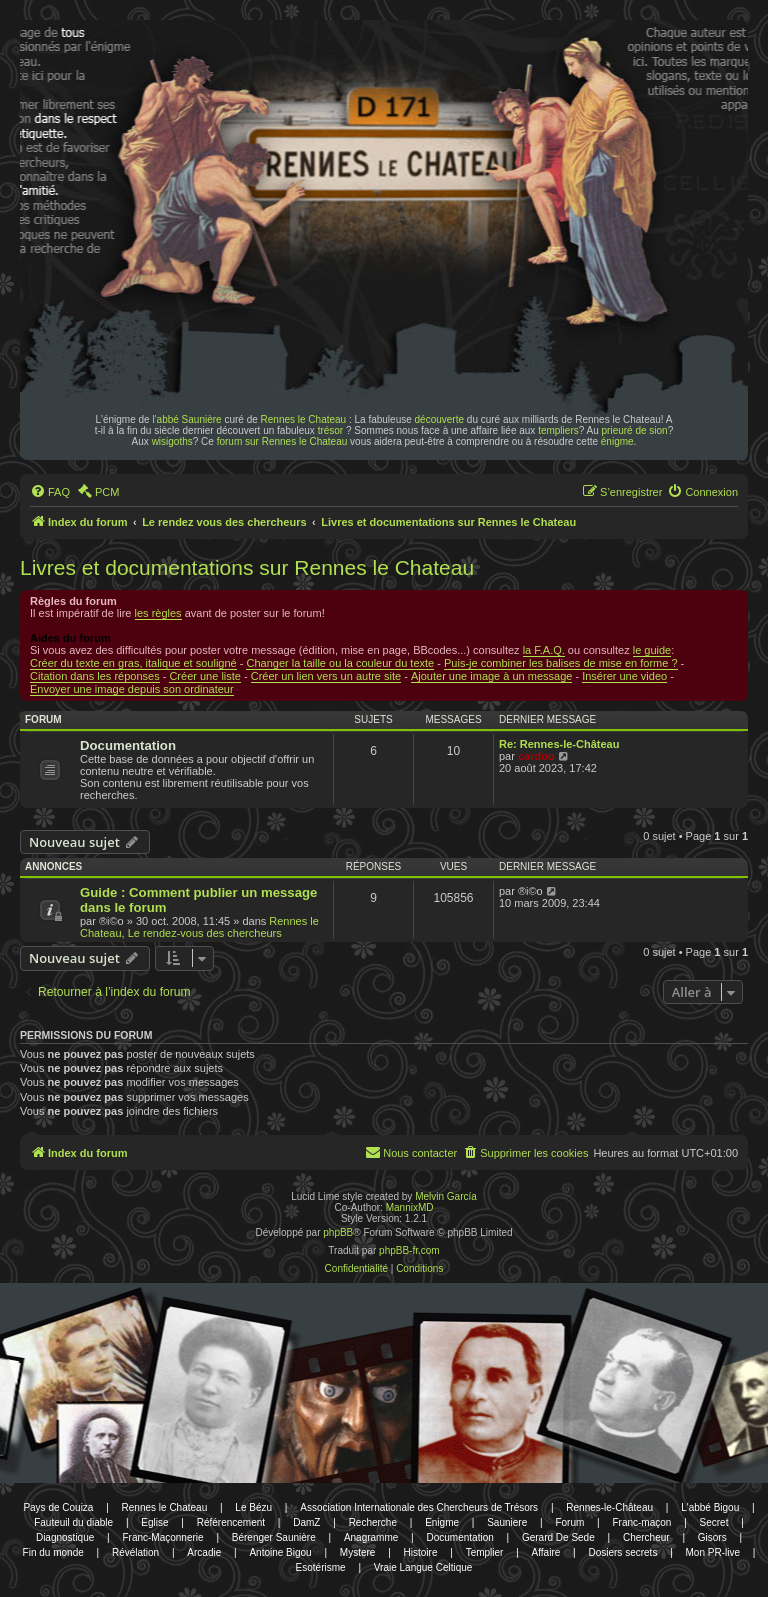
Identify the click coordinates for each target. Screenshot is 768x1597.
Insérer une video (624, 676)
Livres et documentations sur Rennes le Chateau (247, 567)
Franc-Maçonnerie (162, 1537)
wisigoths (172, 441)
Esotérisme (321, 1567)
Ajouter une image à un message (491, 676)
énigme (617, 441)
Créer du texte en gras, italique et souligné (133, 663)
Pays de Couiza (58, 1507)
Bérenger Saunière (274, 1537)
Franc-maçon (641, 1522)
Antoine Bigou (280, 1552)
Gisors (712, 1537)
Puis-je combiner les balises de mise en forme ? (561, 663)
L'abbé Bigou (710, 1507)
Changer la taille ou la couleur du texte (340, 663)
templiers (558, 430)
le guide (652, 650)
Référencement (231, 1522)
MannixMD (410, 1207)
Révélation (135, 1552)
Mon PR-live (713, 1552)
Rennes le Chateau (304, 419)
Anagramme (371, 1537)
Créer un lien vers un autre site (326, 676)
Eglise (154, 1522)
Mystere (358, 1552)
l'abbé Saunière (186, 419)
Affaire (546, 1552)
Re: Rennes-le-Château (559, 744)
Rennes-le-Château (609, 1507)
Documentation (128, 745)
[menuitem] (50, 492)
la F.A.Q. (544, 650)
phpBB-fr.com (409, 1250)
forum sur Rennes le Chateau (282, 441)
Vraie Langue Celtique (423, 1567)
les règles (158, 613)
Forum (569, 1522)
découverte (439, 419)
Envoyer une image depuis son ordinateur (132, 689)
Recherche (373, 1522)
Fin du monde (53, 1552)
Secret (714, 1522)
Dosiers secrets (622, 1552)
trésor (331, 430)
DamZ (306, 1522)
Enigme (442, 1522)
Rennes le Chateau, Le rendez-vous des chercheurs (199, 927)
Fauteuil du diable (73, 1522)
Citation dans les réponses (95, 676)
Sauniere (507, 1522)
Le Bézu (253, 1507)
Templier (485, 1552)
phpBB (338, 1232)
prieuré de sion (635, 430)
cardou (536, 756)
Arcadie (204, 1552)
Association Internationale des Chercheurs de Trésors (419, 1507)
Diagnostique (65, 1537)
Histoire (421, 1552)
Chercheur (646, 1537)
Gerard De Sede (558, 1537)
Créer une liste (205, 676)
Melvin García (446, 1196)
